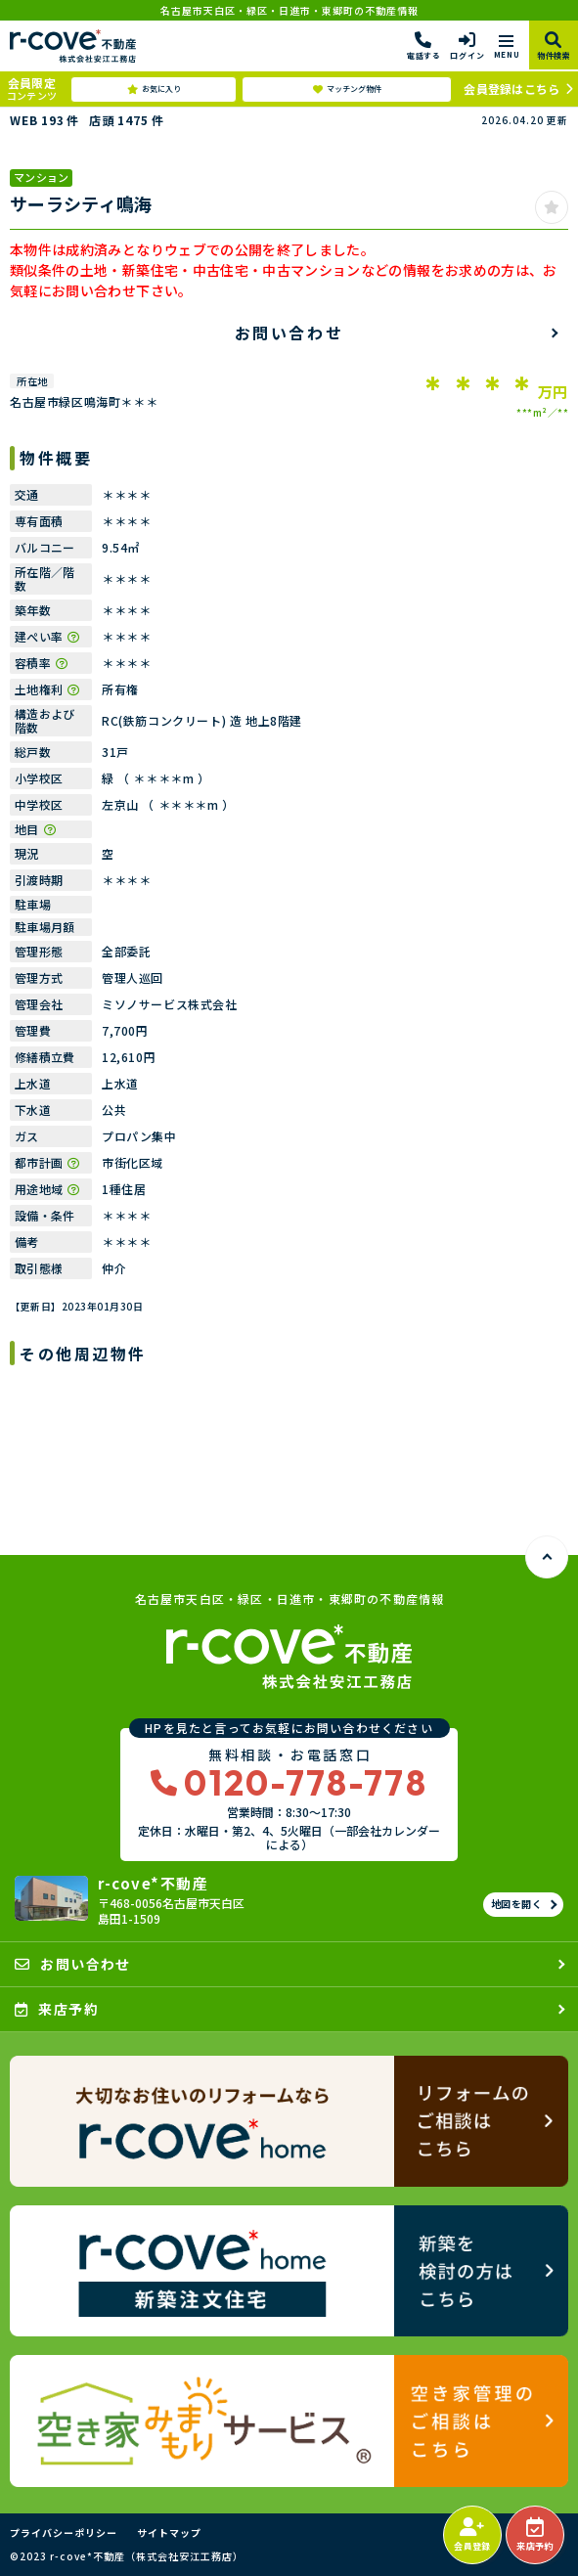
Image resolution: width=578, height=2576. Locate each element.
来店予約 (534, 2535)
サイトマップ (169, 2533)
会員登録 (472, 2535)
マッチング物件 (347, 89)
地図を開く (517, 1903)
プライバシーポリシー (63, 2533)
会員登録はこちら (511, 88)
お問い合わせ (289, 332)
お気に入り (154, 89)
